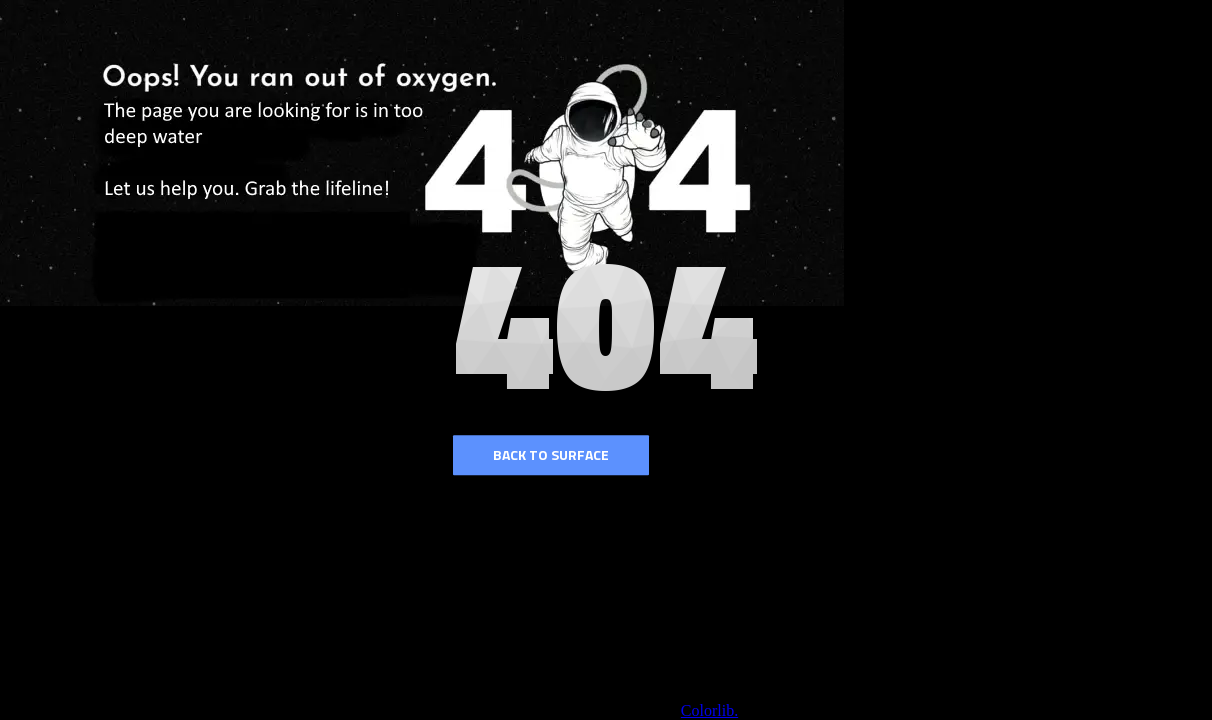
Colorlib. (709, 710)
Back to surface (551, 454)
